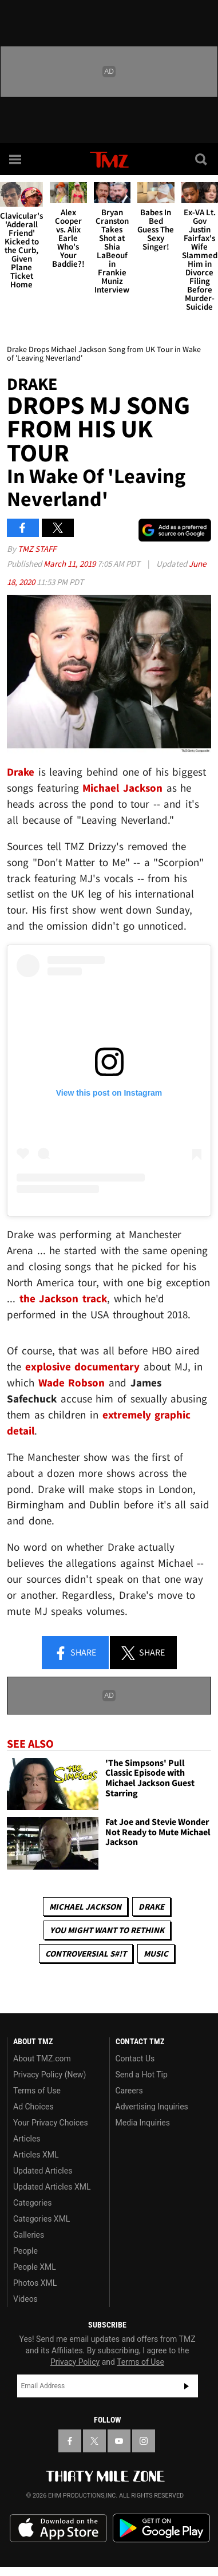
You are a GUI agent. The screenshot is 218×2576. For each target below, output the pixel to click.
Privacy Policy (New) (49, 2074)
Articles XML (36, 2154)
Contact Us (135, 2058)
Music (156, 1953)
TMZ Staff (37, 548)
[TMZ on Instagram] (143, 2440)
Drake (151, 1906)
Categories (32, 2202)
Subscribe (186, 2385)
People (25, 2250)
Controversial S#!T (85, 1953)
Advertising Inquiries (152, 2106)
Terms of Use (37, 2090)
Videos (25, 2299)
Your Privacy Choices (50, 2122)
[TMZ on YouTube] (119, 2440)
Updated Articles (42, 2170)
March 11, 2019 (70, 563)
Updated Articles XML (51, 2186)
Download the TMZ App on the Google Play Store (161, 2528)
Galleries (28, 2234)
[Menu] (16, 159)
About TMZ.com (42, 2058)
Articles (27, 2138)
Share (75, 1653)
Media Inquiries (143, 2122)
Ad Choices (33, 2106)
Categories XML (41, 2218)
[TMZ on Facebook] (69, 2440)
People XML (34, 2266)
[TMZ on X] (94, 2440)
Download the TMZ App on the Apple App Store (58, 2528)
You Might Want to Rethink (107, 1930)
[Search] (202, 159)
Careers (129, 2090)
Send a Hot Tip (142, 2074)
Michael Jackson (85, 1906)
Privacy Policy (75, 2361)
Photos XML (35, 2282)
